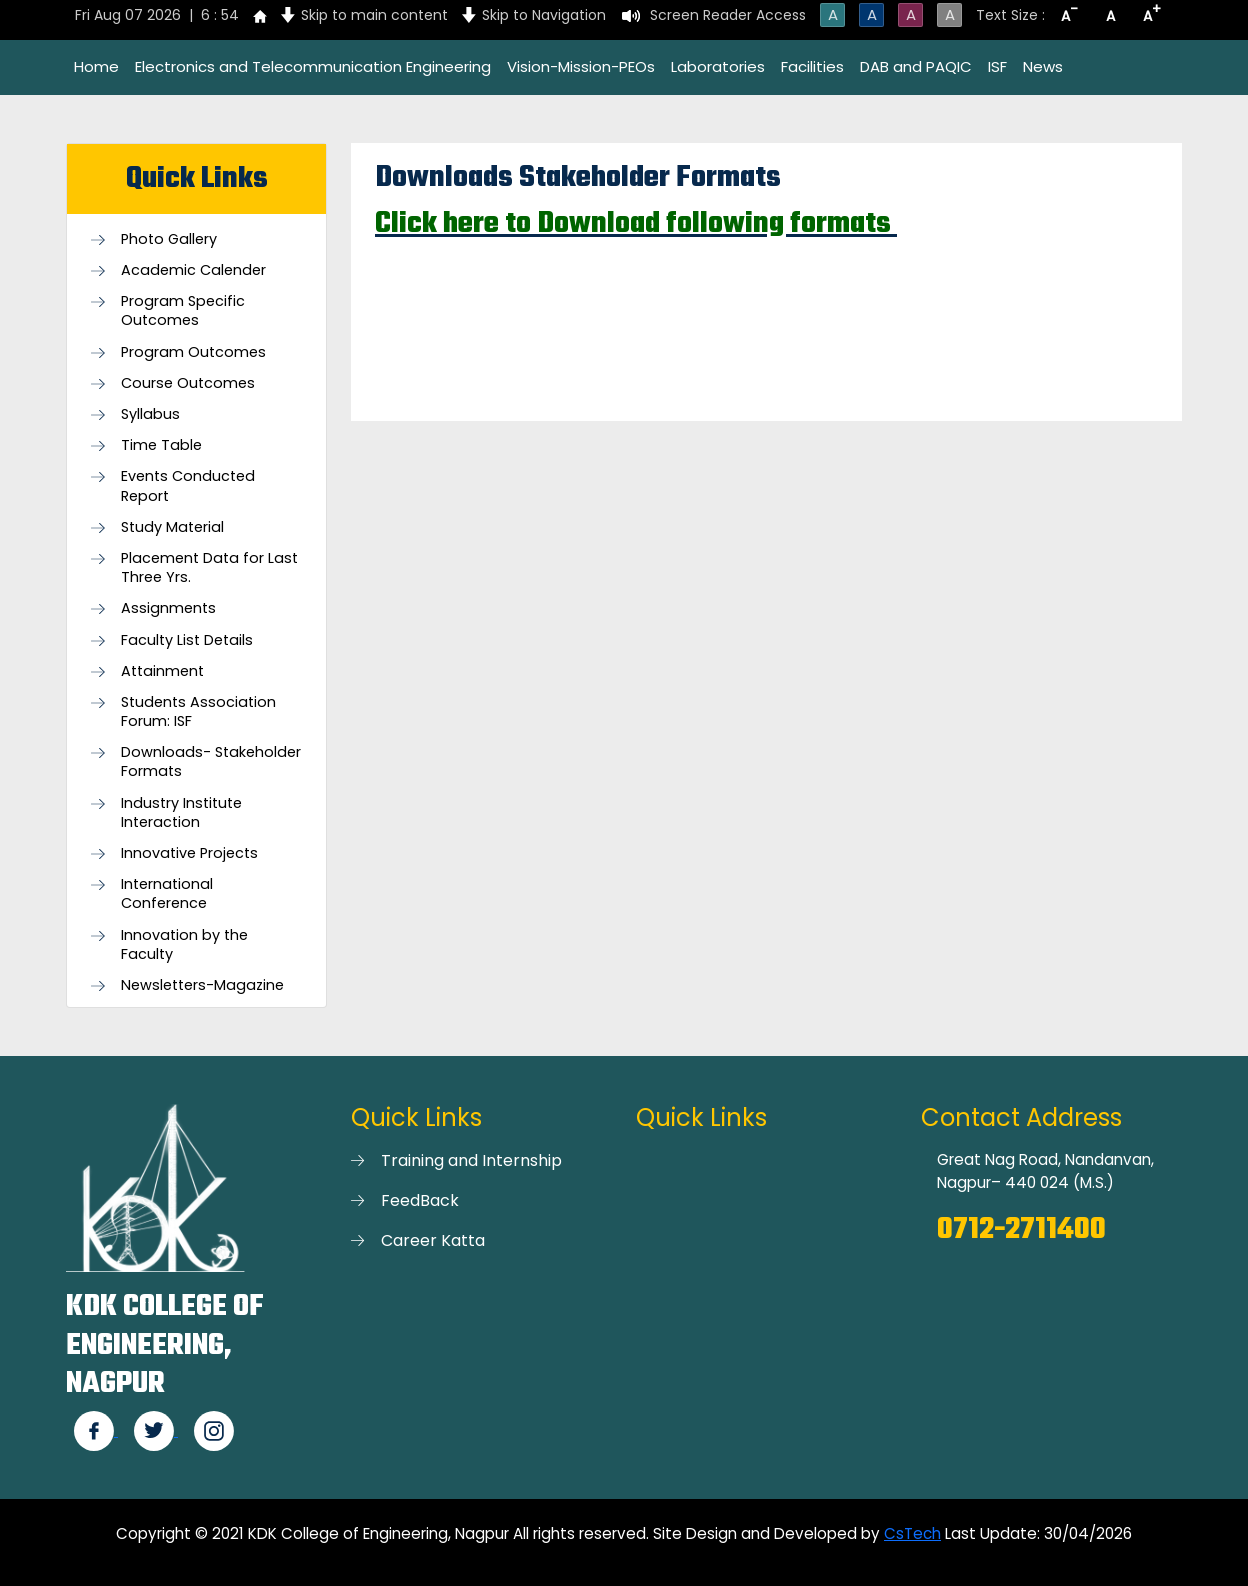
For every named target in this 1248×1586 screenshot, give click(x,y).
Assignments (168, 608)
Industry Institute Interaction (181, 813)
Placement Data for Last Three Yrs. (209, 568)
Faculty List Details (187, 640)
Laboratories (718, 66)
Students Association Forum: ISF (198, 712)
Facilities (812, 66)
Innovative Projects (189, 853)
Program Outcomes (193, 352)
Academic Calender (193, 270)
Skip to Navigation (544, 15)
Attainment (162, 671)
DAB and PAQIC (916, 66)
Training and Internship (471, 1160)
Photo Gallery (169, 239)
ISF (997, 66)
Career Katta (433, 1240)
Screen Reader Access (728, 15)
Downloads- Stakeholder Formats (211, 762)
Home (96, 66)
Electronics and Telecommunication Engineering (313, 66)
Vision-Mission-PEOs (581, 66)
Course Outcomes (188, 383)
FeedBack (420, 1200)
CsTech (912, 1533)
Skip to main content (374, 15)
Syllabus (150, 414)
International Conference (167, 894)
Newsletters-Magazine (202, 985)
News (1043, 66)
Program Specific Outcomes (183, 311)
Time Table (161, 445)
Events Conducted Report (188, 486)
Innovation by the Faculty (184, 945)
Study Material (172, 527)
